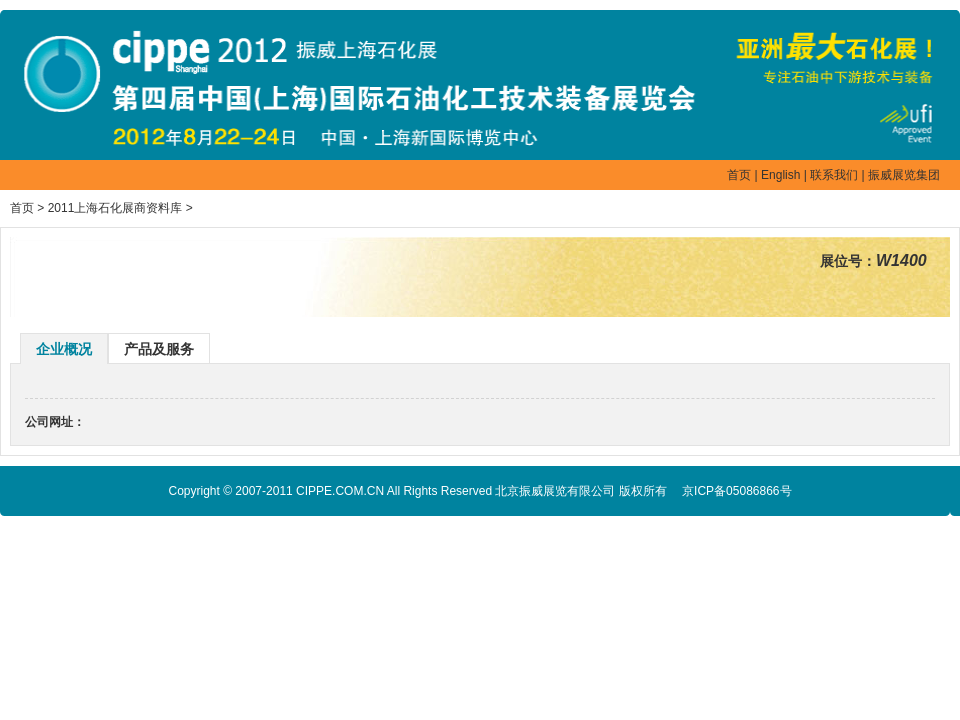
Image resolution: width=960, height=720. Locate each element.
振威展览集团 (904, 175)
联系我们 (834, 175)
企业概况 (64, 349)
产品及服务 (159, 349)
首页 (739, 175)
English (780, 175)
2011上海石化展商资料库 (115, 208)
